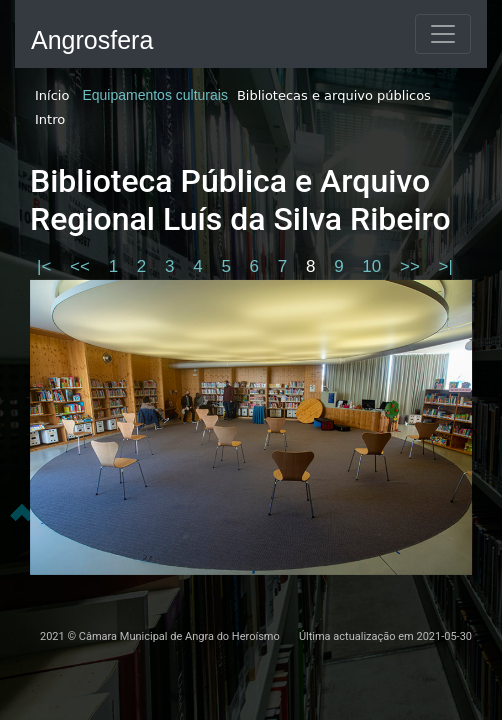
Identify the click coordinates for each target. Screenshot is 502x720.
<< (82, 266)
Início (52, 95)
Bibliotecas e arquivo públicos (334, 95)
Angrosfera (92, 40)
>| (446, 266)
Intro (50, 119)
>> (412, 266)
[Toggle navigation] (443, 34)
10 (374, 266)
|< (46, 266)
